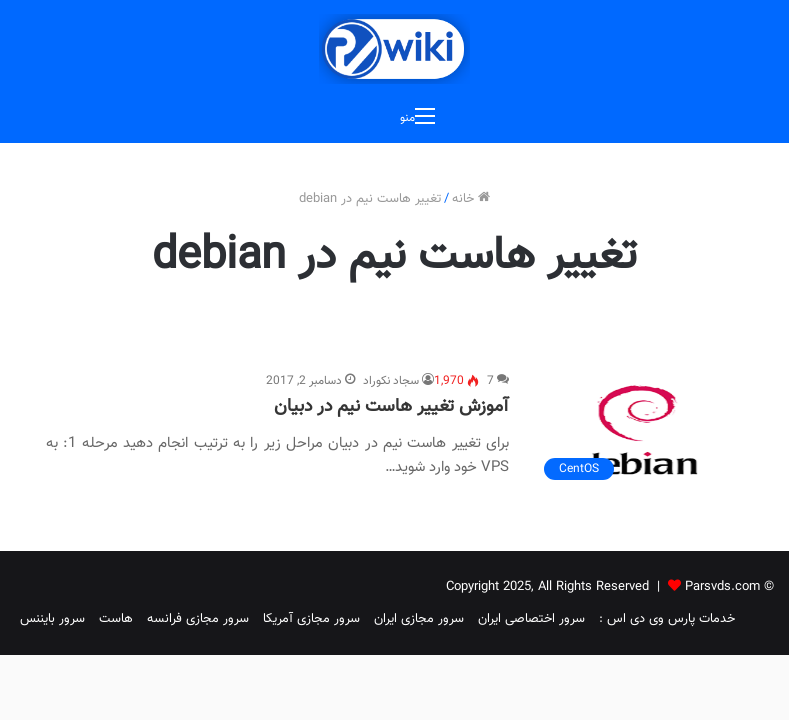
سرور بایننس (52, 619)
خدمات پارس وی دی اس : (667, 619)
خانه (471, 199)
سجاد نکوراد (391, 381)
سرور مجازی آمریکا (311, 619)
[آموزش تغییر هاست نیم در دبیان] (638, 430)
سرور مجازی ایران (419, 619)
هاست (116, 619)
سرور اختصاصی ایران (531, 619)
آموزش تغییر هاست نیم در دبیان (391, 407)
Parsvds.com (722, 587)
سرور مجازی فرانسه (198, 619)
